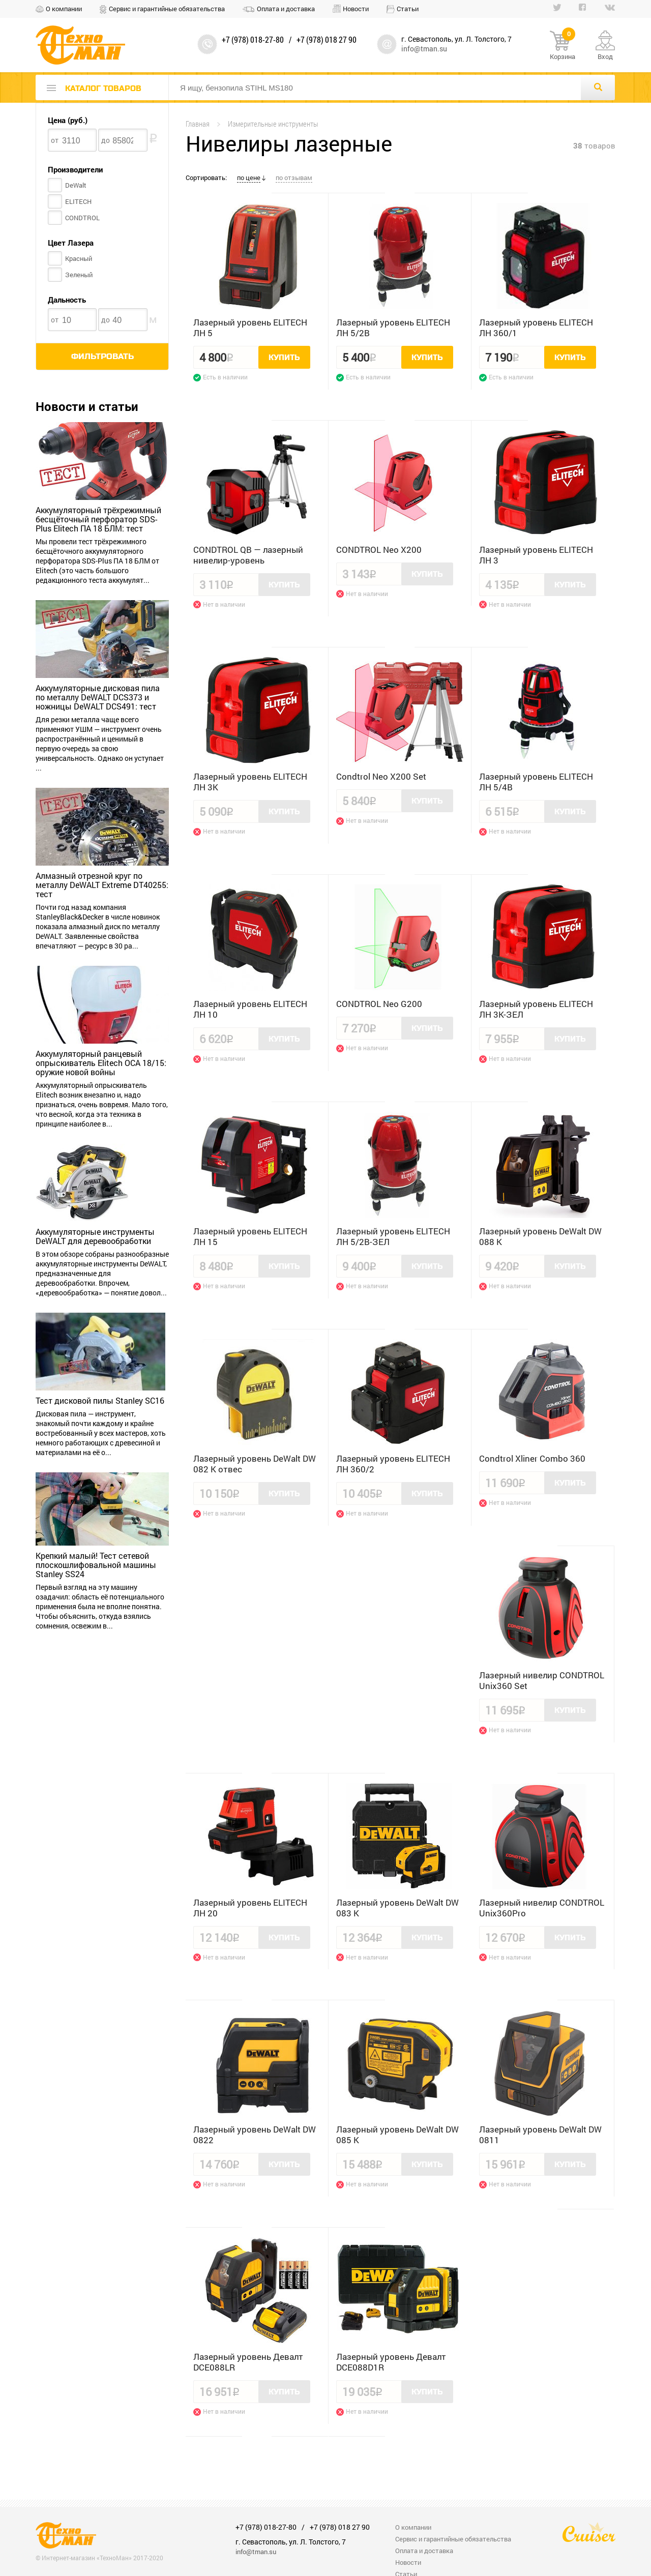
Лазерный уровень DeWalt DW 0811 (540, 2134)
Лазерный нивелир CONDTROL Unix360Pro (541, 1907)
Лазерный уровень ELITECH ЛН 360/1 (536, 327)
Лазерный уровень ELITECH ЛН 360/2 (393, 1463)
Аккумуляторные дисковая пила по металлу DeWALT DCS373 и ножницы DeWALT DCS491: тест (98, 697)
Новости (356, 8)
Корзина (562, 46)
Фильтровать (102, 356)
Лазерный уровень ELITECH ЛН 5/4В (536, 781)
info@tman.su (424, 48)
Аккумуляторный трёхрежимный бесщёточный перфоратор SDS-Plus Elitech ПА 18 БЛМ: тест (98, 519)
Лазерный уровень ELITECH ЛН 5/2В (393, 327)
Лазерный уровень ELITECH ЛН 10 (250, 1009)
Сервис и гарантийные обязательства (167, 8)
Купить (284, 357)
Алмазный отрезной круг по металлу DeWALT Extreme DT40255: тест (102, 885)
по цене (248, 177)
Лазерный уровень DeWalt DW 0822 (254, 2134)
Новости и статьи (87, 406)
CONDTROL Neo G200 (379, 1003)
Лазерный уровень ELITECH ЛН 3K (250, 781)
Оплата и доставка (286, 8)
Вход (605, 56)
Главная (198, 124)
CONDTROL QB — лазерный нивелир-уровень (248, 555)
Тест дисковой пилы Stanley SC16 (100, 1400)
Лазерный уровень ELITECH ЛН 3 (536, 555)
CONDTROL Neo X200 (379, 549)
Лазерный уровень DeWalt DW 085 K (397, 2134)
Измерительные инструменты (273, 124)
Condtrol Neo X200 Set (381, 776)
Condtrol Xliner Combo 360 (532, 1458)
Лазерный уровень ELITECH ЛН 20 (250, 1907)
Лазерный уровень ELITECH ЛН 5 (250, 327)
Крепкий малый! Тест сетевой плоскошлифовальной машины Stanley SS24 (96, 1565)
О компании (64, 8)
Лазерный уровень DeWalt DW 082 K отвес (254, 1463)
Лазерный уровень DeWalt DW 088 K (540, 1236)
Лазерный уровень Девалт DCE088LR (248, 2362)
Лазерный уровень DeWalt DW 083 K (397, 1907)
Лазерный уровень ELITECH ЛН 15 (250, 1236)
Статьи (408, 8)
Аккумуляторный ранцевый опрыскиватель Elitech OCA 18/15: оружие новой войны (101, 1063)
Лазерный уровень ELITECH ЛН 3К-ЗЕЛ (536, 1009)
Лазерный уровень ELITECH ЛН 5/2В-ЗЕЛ (393, 1236)
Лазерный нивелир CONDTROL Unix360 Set (541, 1680)
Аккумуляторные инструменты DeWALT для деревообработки (95, 1236)
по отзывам (294, 177)
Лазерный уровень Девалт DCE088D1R (391, 2362)
